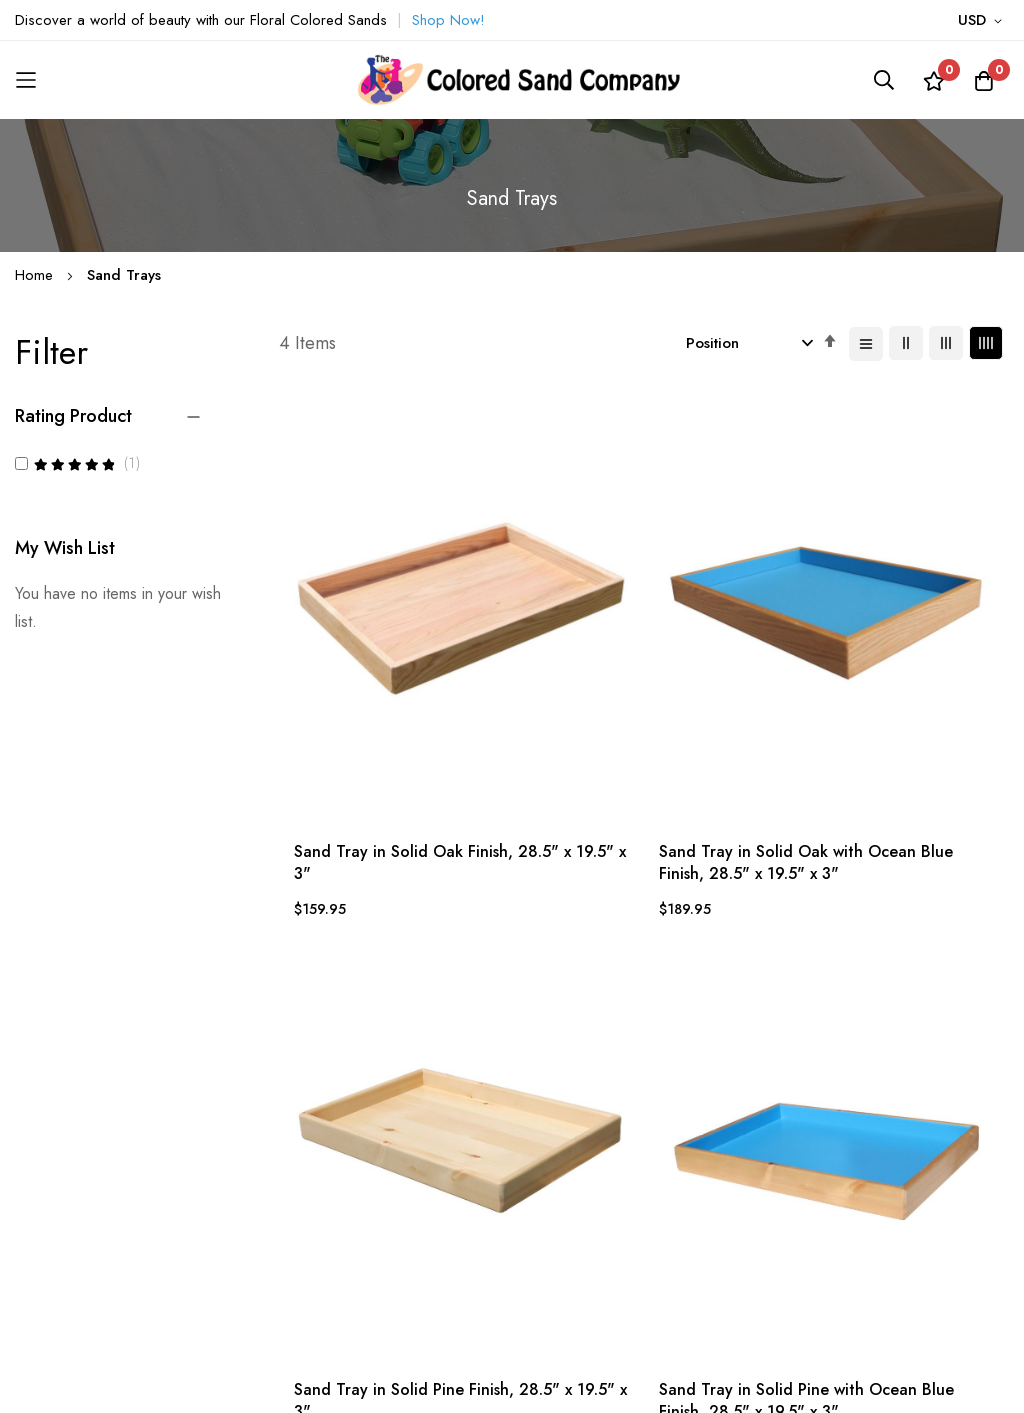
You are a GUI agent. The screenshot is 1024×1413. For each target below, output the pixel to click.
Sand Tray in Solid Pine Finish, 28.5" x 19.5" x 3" (728, 651)
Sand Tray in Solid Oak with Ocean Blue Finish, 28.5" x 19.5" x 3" (546, 662)
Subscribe (850, 1231)
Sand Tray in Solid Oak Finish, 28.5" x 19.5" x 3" (363, 651)
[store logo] (512, 80)
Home (36, 275)
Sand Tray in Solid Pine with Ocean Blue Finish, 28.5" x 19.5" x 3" (911, 662)
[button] (983, 21)
